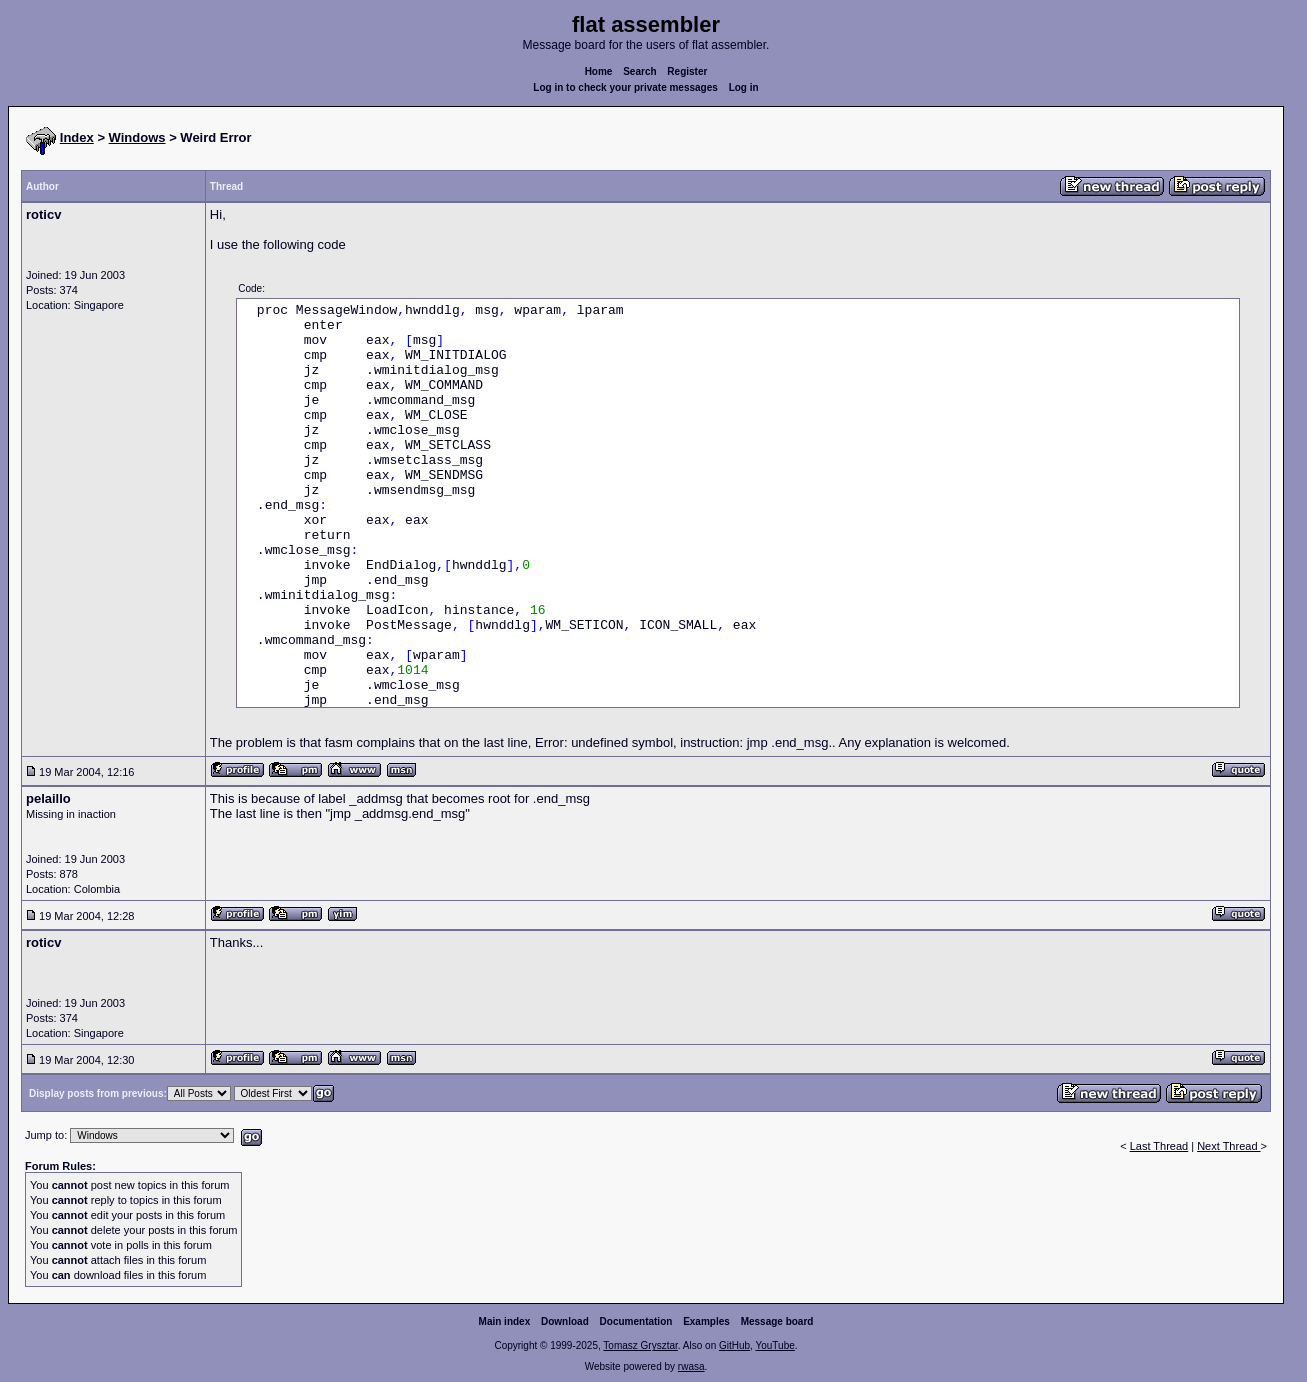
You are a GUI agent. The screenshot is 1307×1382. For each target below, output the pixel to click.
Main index (505, 1321)
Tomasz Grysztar (640, 1345)
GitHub (734, 1345)
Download (565, 1321)
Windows (137, 137)
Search (639, 71)
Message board (777, 1321)
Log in (744, 87)
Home (599, 71)
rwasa (691, 1366)
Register (687, 71)
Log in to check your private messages (625, 87)
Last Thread (1159, 1146)
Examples (706, 1321)
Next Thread (1228, 1146)
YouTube (774, 1345)
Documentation (636, 1321)
